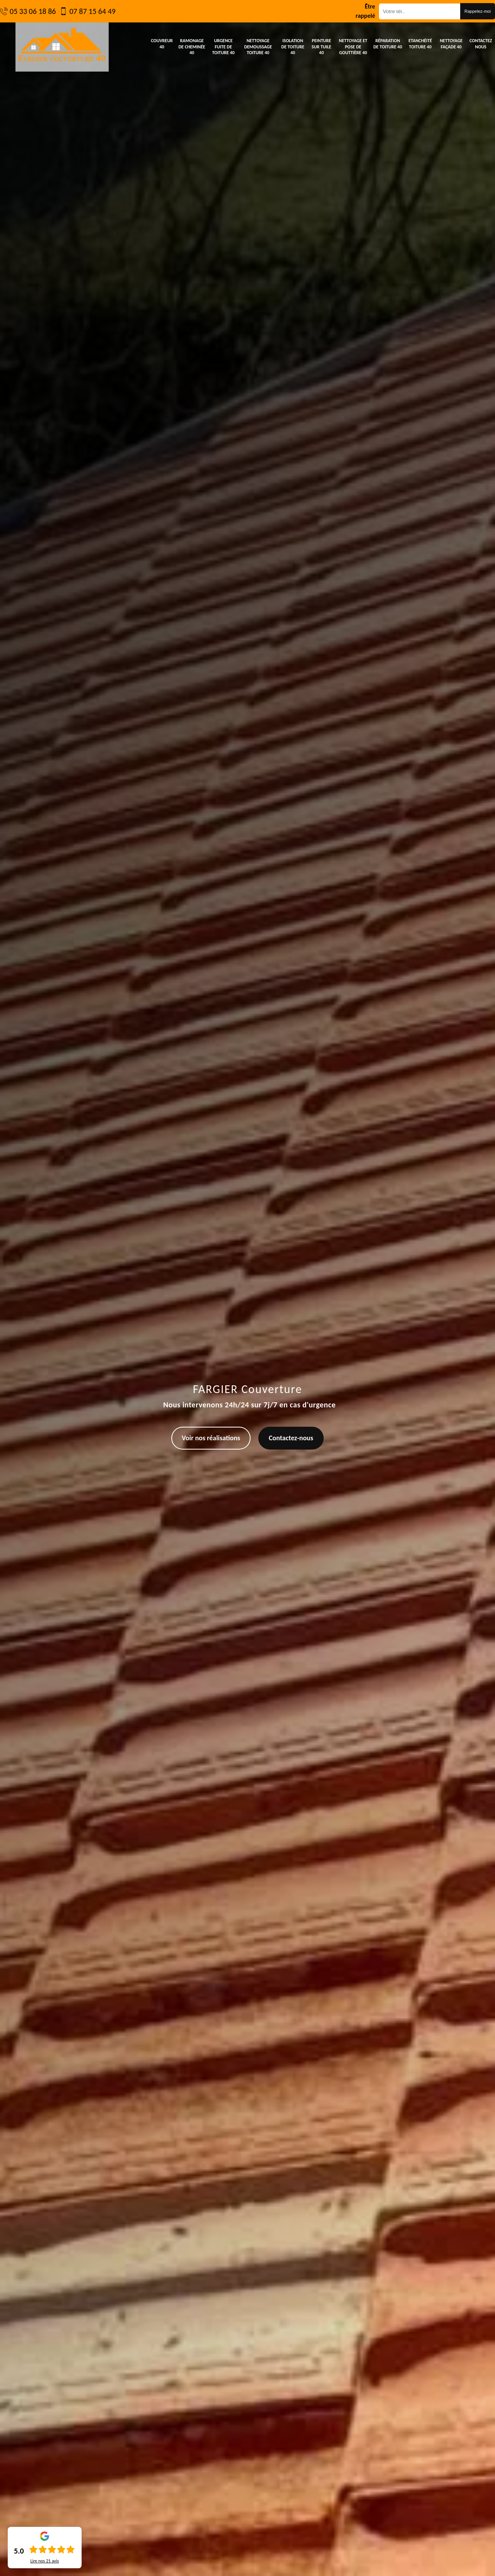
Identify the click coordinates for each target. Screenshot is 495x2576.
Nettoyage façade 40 (451, 44)
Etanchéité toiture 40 (420, 44)
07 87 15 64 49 (92, 11)
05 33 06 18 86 (33, 11)
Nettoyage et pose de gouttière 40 (353, 46)
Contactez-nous (291, 1438)
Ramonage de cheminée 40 (192, 46)
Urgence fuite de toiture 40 (223, 46)
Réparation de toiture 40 (387, 44)
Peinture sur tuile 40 (321, 46)
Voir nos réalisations (211, 1438)
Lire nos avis (44, 2561)
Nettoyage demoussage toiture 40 (258, 46)
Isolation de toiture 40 (292, 46)
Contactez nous (480, 44)
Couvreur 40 (162, 44)
